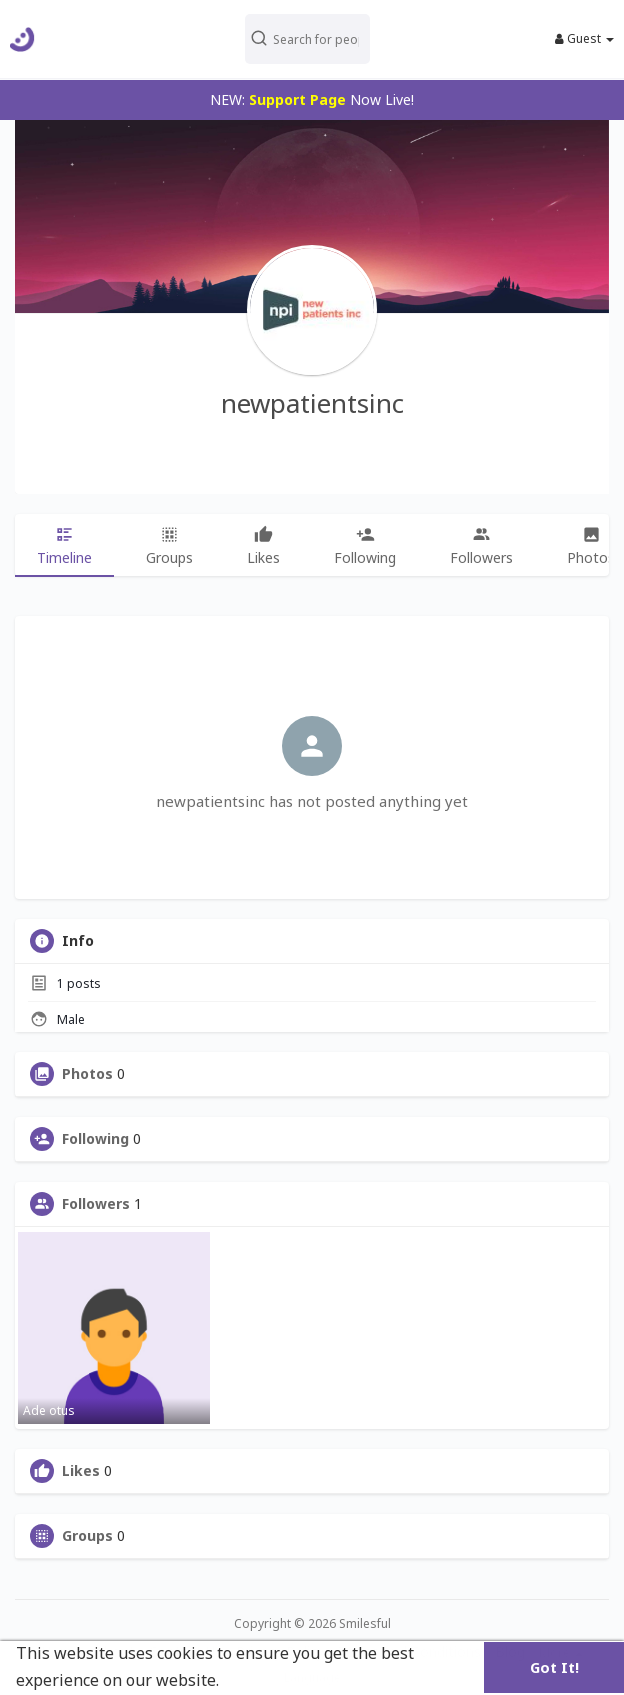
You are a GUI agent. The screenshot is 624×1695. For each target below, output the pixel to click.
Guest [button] (584, 39)
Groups (87, 1536)
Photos (87, 1074)
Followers (96, 1204)
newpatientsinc (312, 403)
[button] (307, 39)
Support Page (297, 99)
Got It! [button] (554, 1667)
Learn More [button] (270, 1680)
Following (95, 1139)
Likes (81, 1471)
